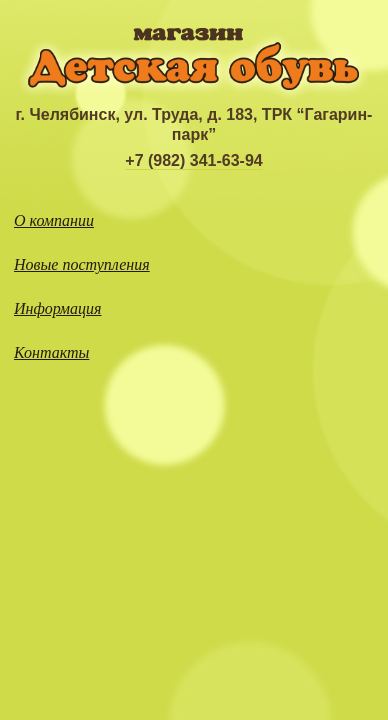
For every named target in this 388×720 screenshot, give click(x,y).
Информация (58, 308)
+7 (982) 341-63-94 (193, 160)
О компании (54, 220)
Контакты (51, 352)
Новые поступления (82, 264)
